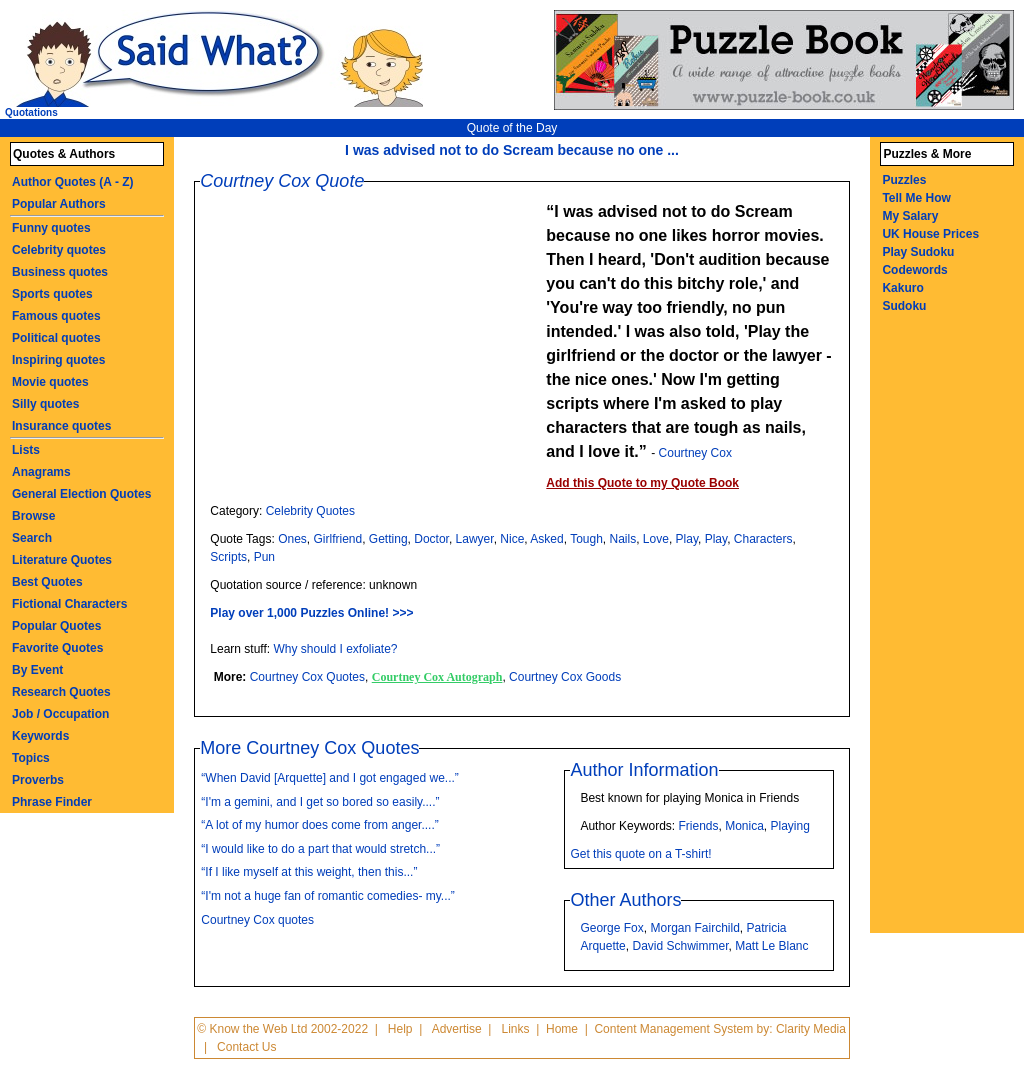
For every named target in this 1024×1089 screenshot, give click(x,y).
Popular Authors (59, 204)
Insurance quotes (61, 426)
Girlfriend (338, 539)
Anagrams (41, 472)
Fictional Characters (69, 604)
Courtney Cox (695, 453)
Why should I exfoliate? (335, 649)
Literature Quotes (62, 560)
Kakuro (902, 288)
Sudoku (904, 306)
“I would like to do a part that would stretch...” (320, 849)
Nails (623, 539)
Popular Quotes (56, 626)
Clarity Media (811, 1029)
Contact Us (246, 1047)
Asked (546, 539)
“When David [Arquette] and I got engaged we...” (329, 778)
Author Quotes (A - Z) (73, 182)
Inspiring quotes (58, 360)
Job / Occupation (60, 714)
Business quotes (60, 272)
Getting (388, 539)
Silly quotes (45, 404)
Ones (292, 539)
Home (562, 1029)
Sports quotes (52, 294)
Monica (744, 826)
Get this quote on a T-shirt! (640, 854)
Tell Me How (916, 198)
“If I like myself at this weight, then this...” (309, 872)
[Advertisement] (378, 340)
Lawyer (475, 539)
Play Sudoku (918, 252)
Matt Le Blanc (771, 946)
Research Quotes (61, 692)
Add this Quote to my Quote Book (642, 483)
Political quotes (56, 338)
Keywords (40, 736)
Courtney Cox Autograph (437, 677)
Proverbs (38, 780)
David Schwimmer (680, 946)
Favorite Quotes (57, 648)
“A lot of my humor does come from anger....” (319, 825)
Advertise (457, 1029)
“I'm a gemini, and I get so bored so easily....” (320, 802)
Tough (586, 539)
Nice (512, 539)
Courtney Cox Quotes (307, 677)
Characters (763, 539)
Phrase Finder (52, 802)
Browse (33, 516)
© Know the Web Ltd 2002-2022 (282, 1029)
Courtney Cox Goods (565, 677)
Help (400, 1029)
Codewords (914, 270)
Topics (31, 758)
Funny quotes (51, 228)
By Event (37, 670)
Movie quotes (50, 382)
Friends (698, 826)
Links (516, 1029)
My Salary (910, 216)
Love (656, 539)
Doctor (431, 539)
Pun (264, 557)
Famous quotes (56, 316)
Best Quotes (47, 582)
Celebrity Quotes (310, 511)
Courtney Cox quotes (257, 920)
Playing (790, 826)
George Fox (611, 928)
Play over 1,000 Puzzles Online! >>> (311, 613)
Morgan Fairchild (694, 928)
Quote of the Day (512, 128)
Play (687, 539)
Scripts (228, 557)
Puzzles (904, 180)
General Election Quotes (81, 494)
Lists (26, 450)
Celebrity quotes (59, 250)
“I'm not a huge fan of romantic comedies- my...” (328, 896)
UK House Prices (930, 234)
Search (32, 538)
